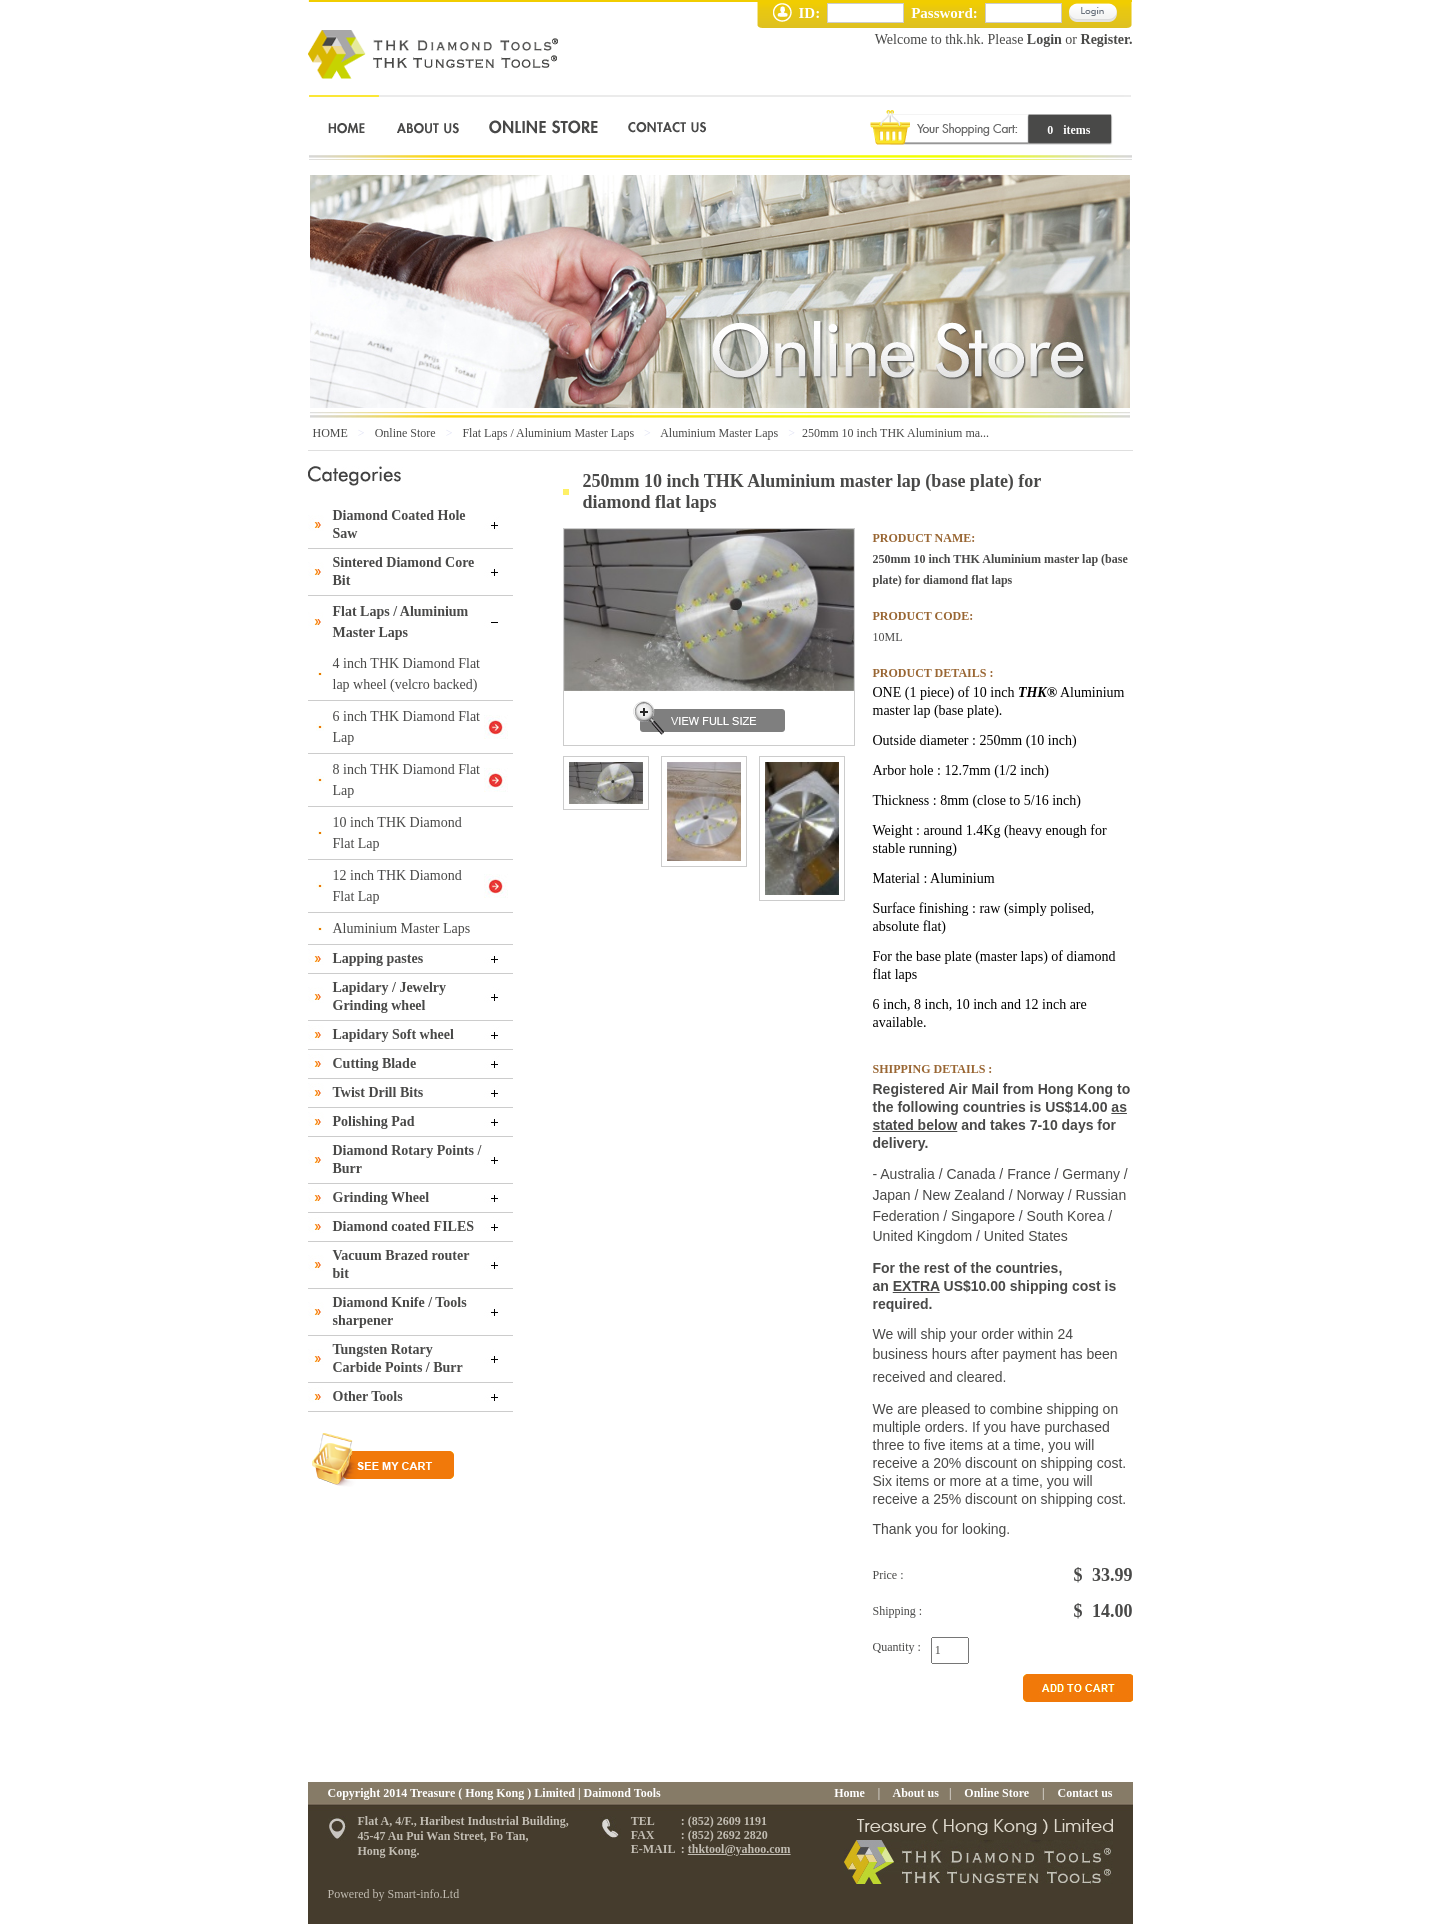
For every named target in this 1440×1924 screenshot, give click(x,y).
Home (849, 1793)
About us (914, 1793)
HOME (330, 433)
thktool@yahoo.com (739, 1849)
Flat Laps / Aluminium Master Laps (548, 433)
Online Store (405, 433)
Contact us (1083, 1793)
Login (1044, 39)
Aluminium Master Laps (719, 433)
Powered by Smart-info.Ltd (394, 1894)
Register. (1107, 39)
